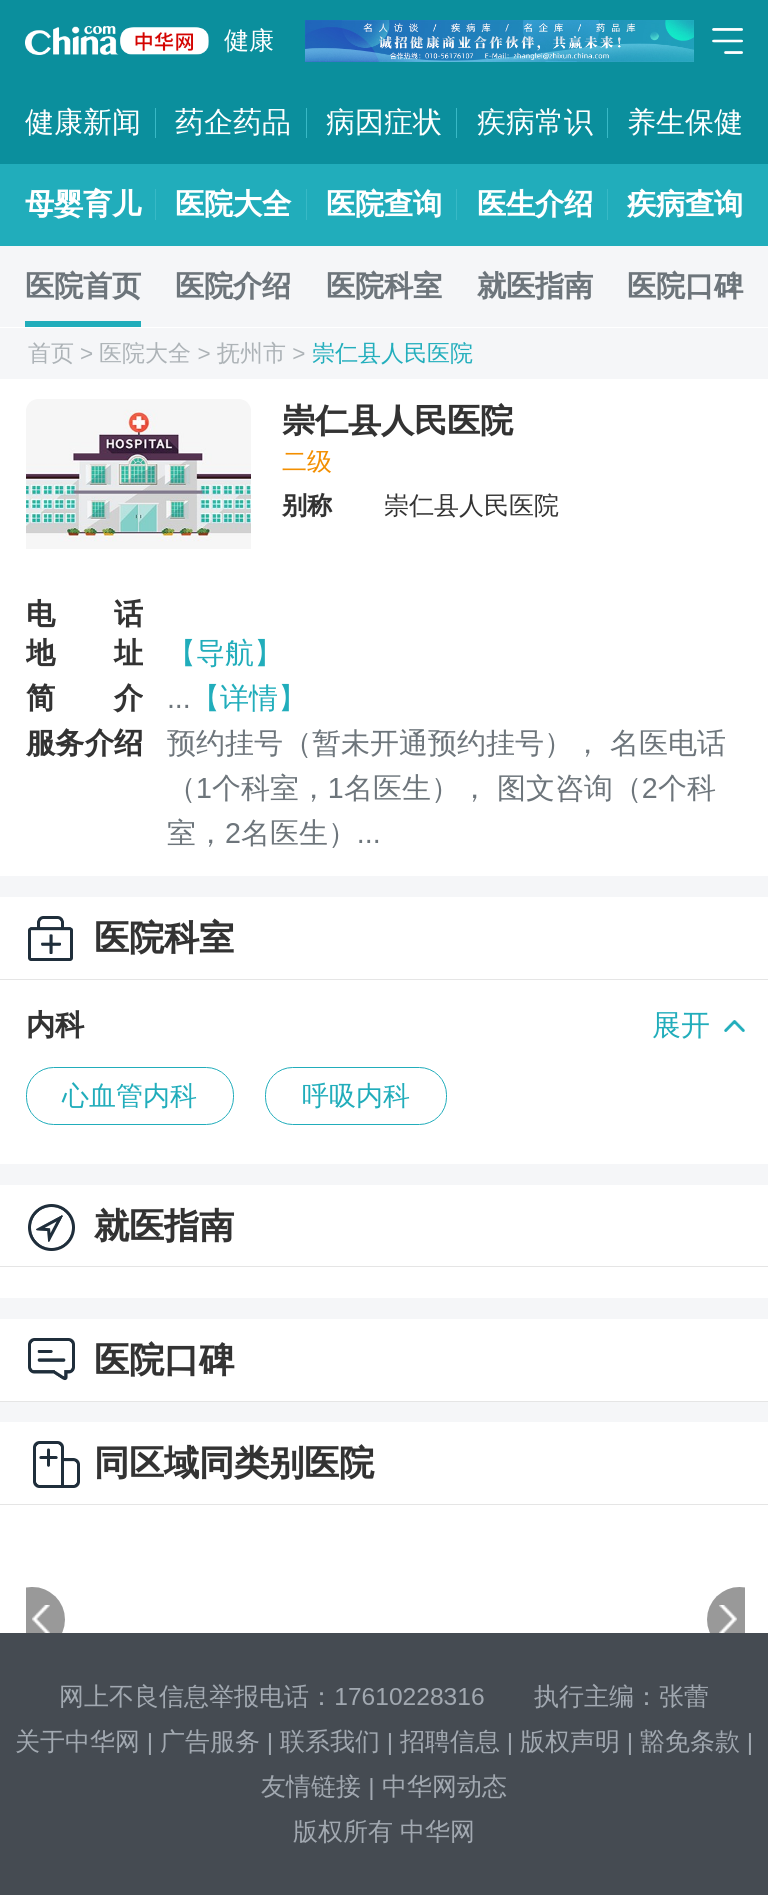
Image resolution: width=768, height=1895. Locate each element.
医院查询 (384, 204)
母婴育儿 (83, 204)
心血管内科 (129, 1096)
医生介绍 (535, 204)
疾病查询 (685, 204)
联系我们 (330, 1741)
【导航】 (225, 653)
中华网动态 (444, 1786)
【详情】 (249, 698)
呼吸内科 (356, 1096)
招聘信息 (450, 1741)
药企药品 (233, 122)
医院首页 (83, 286)
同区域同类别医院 (234, 1462)
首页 (51, 353)
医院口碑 (685, 286)
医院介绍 (233, 286)
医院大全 (233, 204)
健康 (249, 40)
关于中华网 (77, 1741)
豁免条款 (690, 1741)
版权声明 (570, 1741)
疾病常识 (535, 122)
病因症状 (384, 122)
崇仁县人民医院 (392, 353)
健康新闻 (83, 122)
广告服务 (210, 1741)
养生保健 (685, 122)
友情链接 (311, 1786)
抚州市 (251, 353)
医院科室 (384, 286)
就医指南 (535, 286)
